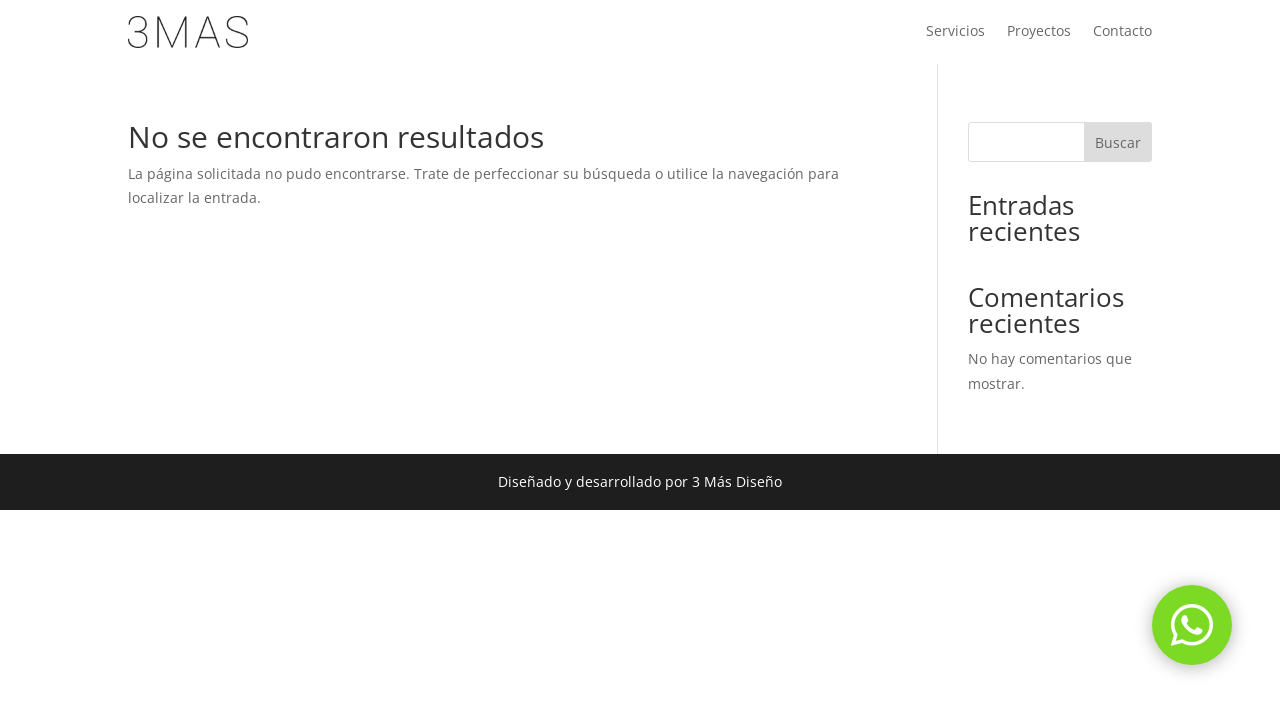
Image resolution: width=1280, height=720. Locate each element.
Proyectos (1039, 32)
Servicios (955, 32)
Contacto (1122, 32)
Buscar (1118, 142)
